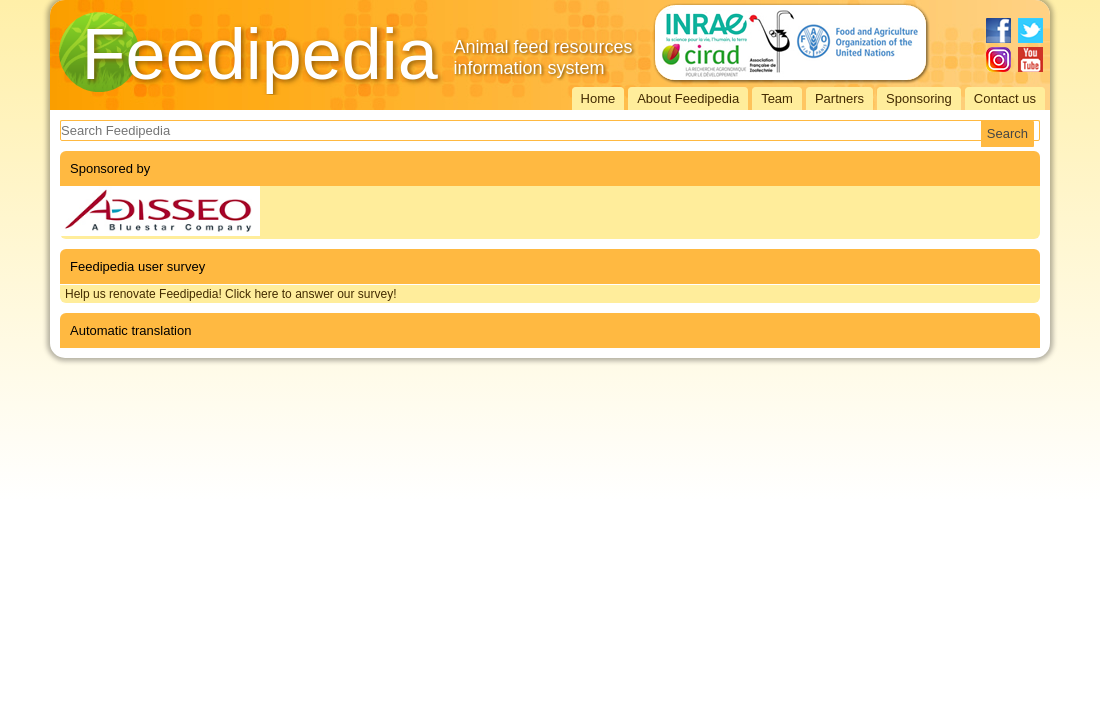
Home (598, 98)
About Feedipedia (688, 98)
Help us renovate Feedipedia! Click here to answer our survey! (231, 294)
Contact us (1005, 98)
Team (777, 98)
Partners (839, 98)
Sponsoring (919, 98)
